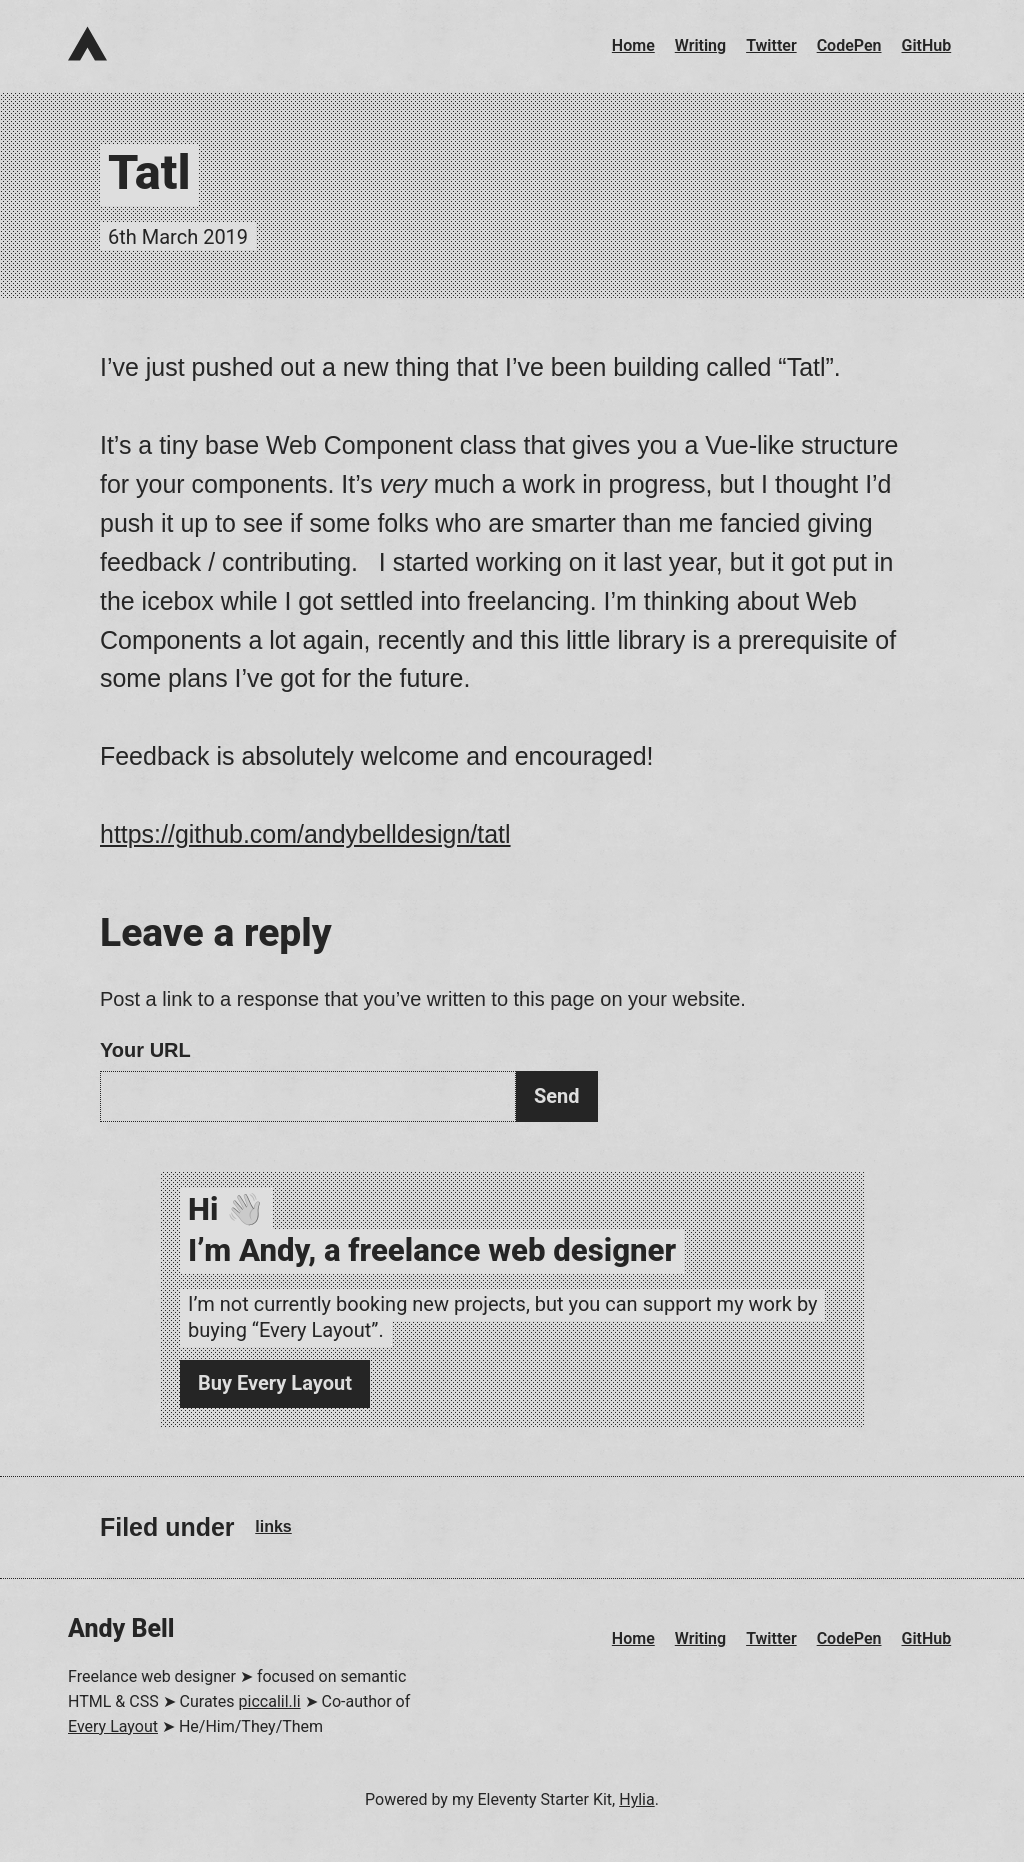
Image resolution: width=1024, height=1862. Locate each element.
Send (557, 1096)
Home (633, 45)
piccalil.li (270, 1701)
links (273, 1526)
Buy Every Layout (275, 1383)
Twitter (771, 45)
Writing (700, 45)
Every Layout (113, 1726)
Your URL (145, 1050)
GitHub (927, 45)
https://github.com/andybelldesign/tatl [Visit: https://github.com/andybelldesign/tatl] (305, 834)
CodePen (849, 45)
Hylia (636, 1799)
